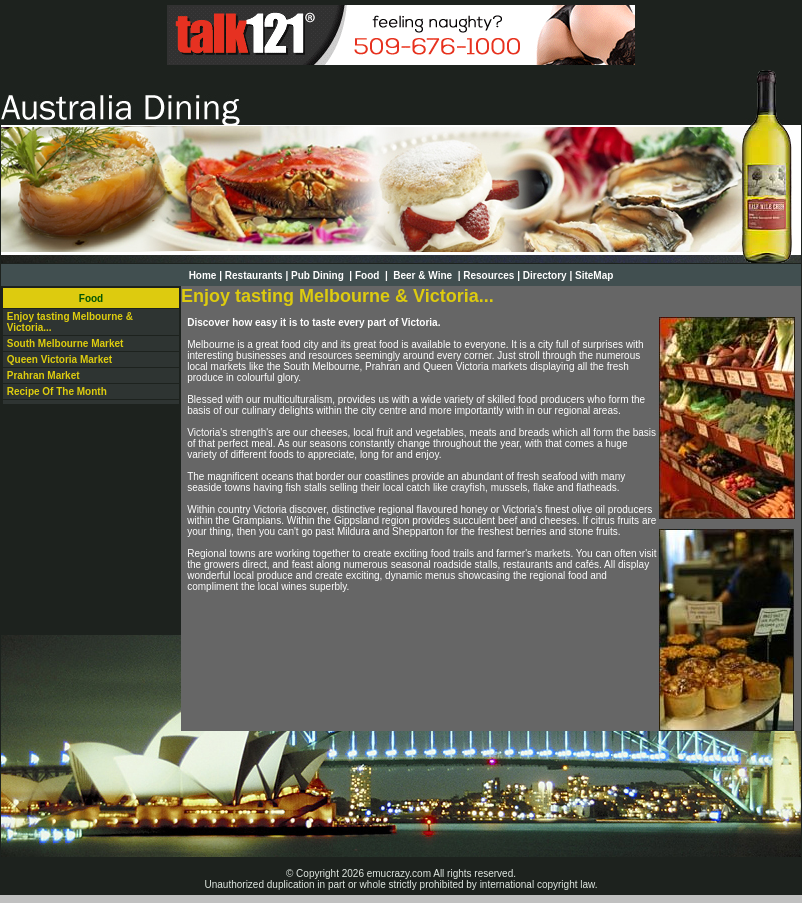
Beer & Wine (423, 275)
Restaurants (254, 275)
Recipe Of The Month (57, 391)
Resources (488, 275)
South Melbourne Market (65, 343)
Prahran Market (43, 375)
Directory (545, 275)
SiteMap (594, 275)
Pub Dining (319, 275)
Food (368, 275)
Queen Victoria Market (59, 359)
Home (203, 275)
